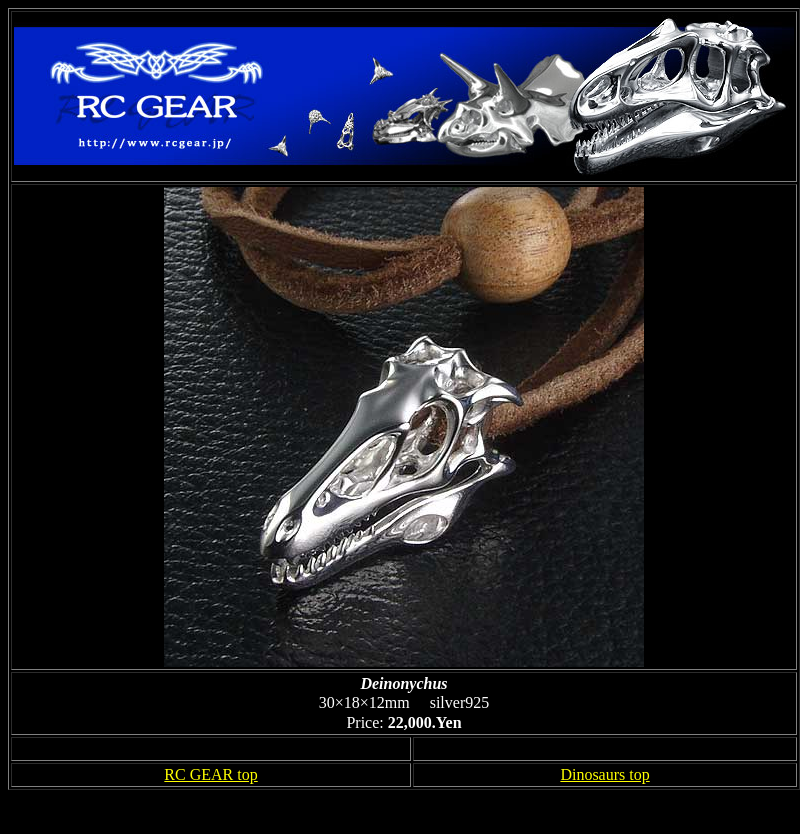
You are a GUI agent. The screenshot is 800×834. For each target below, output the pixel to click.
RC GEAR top (210, 774)
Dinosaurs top (604, 774)
